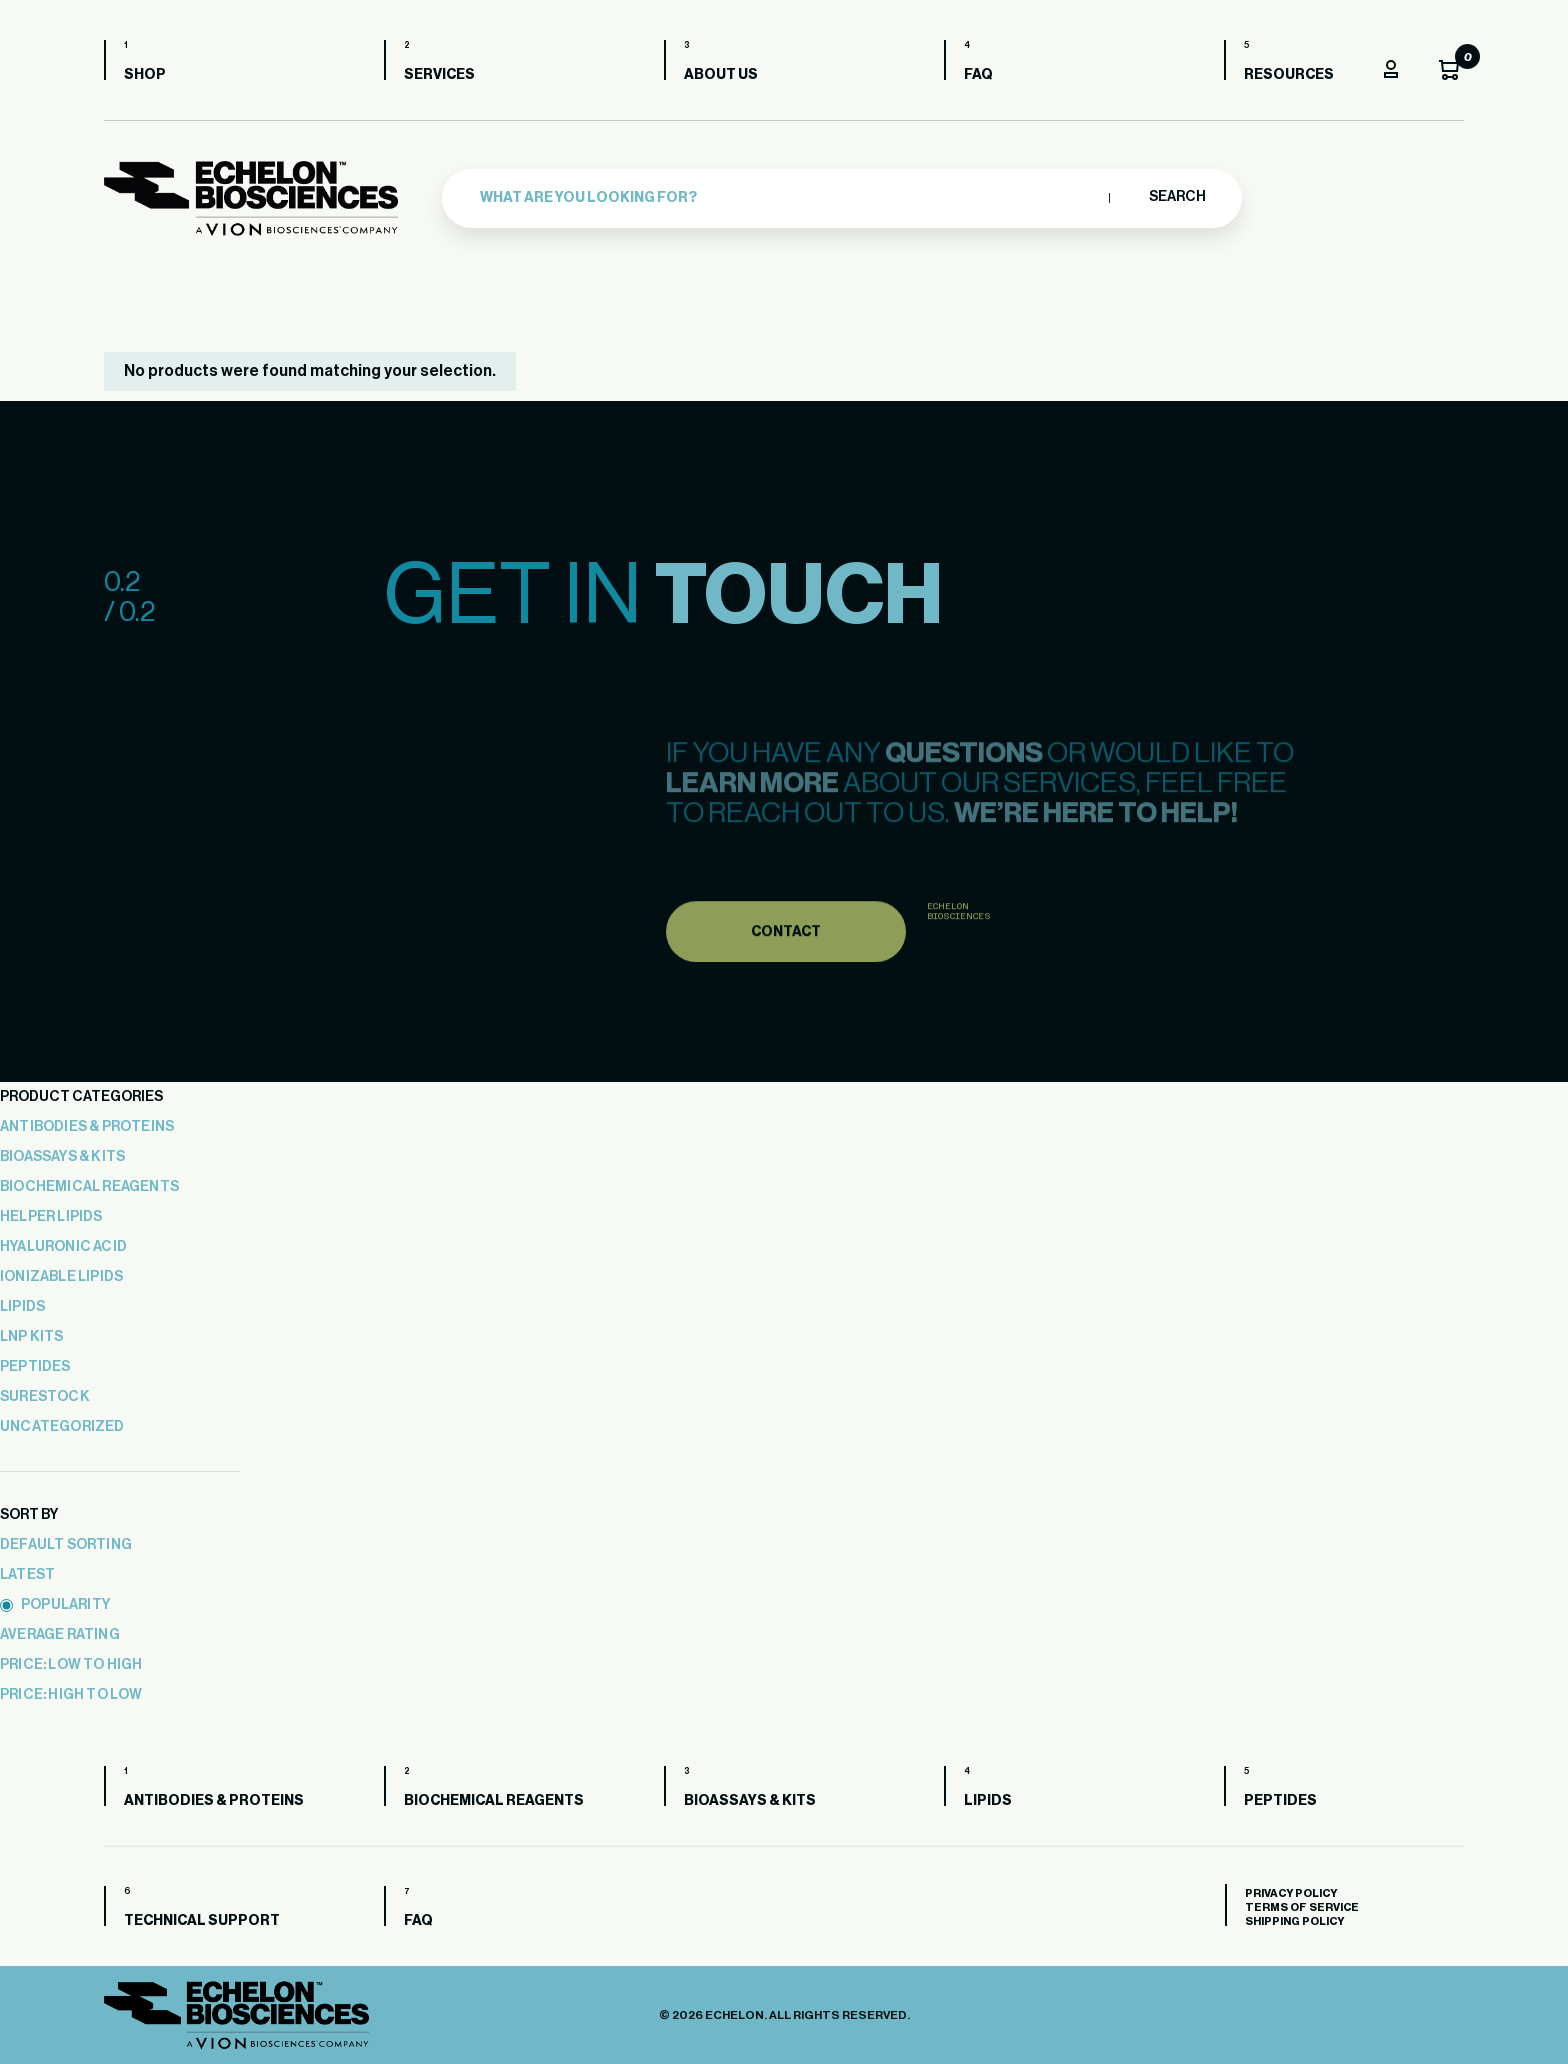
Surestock (45, 1397)
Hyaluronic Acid (63, 1247)
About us (721, 75)
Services (439, 75)
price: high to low (71, 1695)
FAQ (978, 75)
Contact (786, 961)
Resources (1289, 75)
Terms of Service (1302, 1907)
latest (27, 1575)
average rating (60, 1635)
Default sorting (66, 1545)
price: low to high (71, 1665)
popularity (55, 1605)
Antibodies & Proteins (87, 1127)
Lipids (22, 1307)
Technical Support (202, 1921)
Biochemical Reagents (89, 1187)
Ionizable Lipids (61, 1277)
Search (1176, 197)
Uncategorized (62, 1427)
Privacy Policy (1291, 1893)
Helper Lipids (51, 1217)
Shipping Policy (1294, 1921)
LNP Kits (32, 1337)
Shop (145, 75)
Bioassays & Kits (62, 1157)
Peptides (35, 1367)
